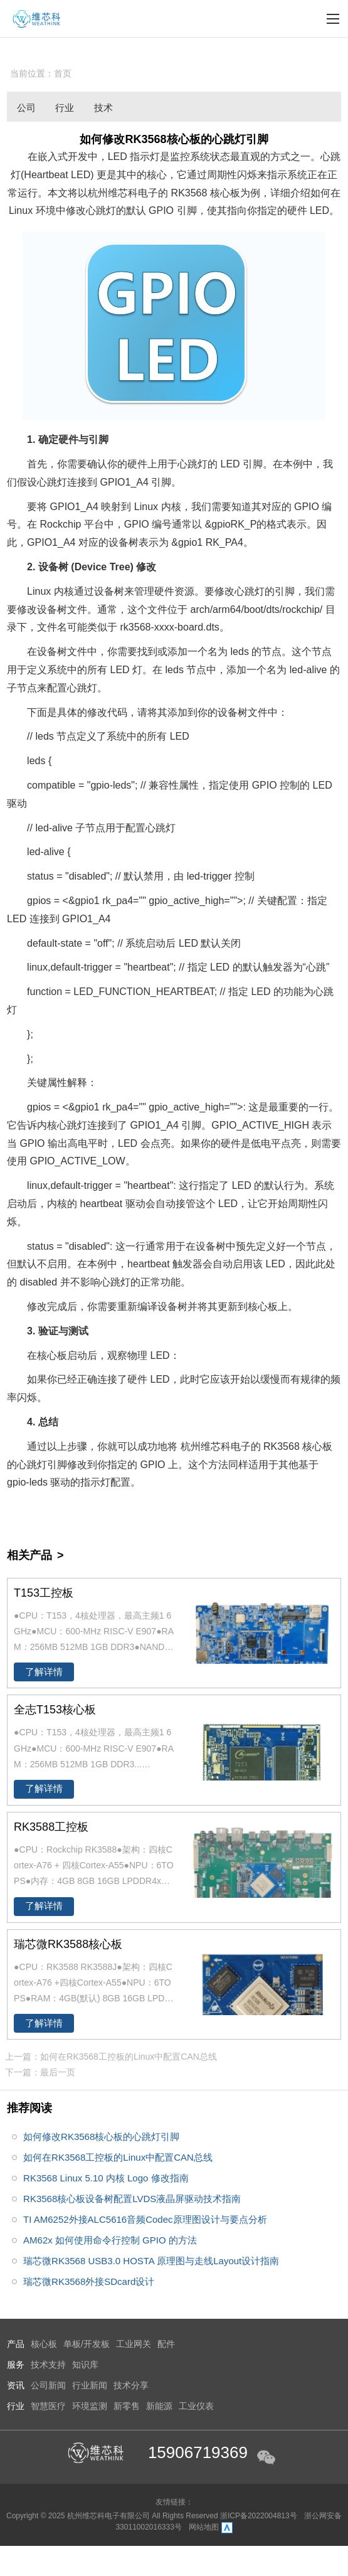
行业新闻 (64, 110)
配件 (166, 2344)
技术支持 (48, 2365)
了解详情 (44, 1672)
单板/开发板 (86, 2344)
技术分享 (103, 110)
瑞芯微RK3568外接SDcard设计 (88, 2281)
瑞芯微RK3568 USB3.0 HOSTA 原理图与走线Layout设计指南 (151, 2260)
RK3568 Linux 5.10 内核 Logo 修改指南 (105, 2178)
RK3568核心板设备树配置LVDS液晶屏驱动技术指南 (132, 2198)
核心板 (44, 2344)
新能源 (159, 2406)
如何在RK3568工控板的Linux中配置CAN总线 (118, 2157)
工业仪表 (196, 2406)
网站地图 (204, 2527)
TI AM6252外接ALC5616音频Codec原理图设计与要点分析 (144, 2219)
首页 (62, 73)
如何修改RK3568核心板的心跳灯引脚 (101, 2136)
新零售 (126, 2406)
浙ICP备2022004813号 (259, 2515)
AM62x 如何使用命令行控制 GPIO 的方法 (110, 2240)
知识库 (85, 2365)
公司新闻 (26, 110)
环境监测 (89, 2406)
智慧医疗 (48, 2406)
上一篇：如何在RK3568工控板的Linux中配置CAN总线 (111, 2057)
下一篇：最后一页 (40, 2072)
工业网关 (133, 2344)
